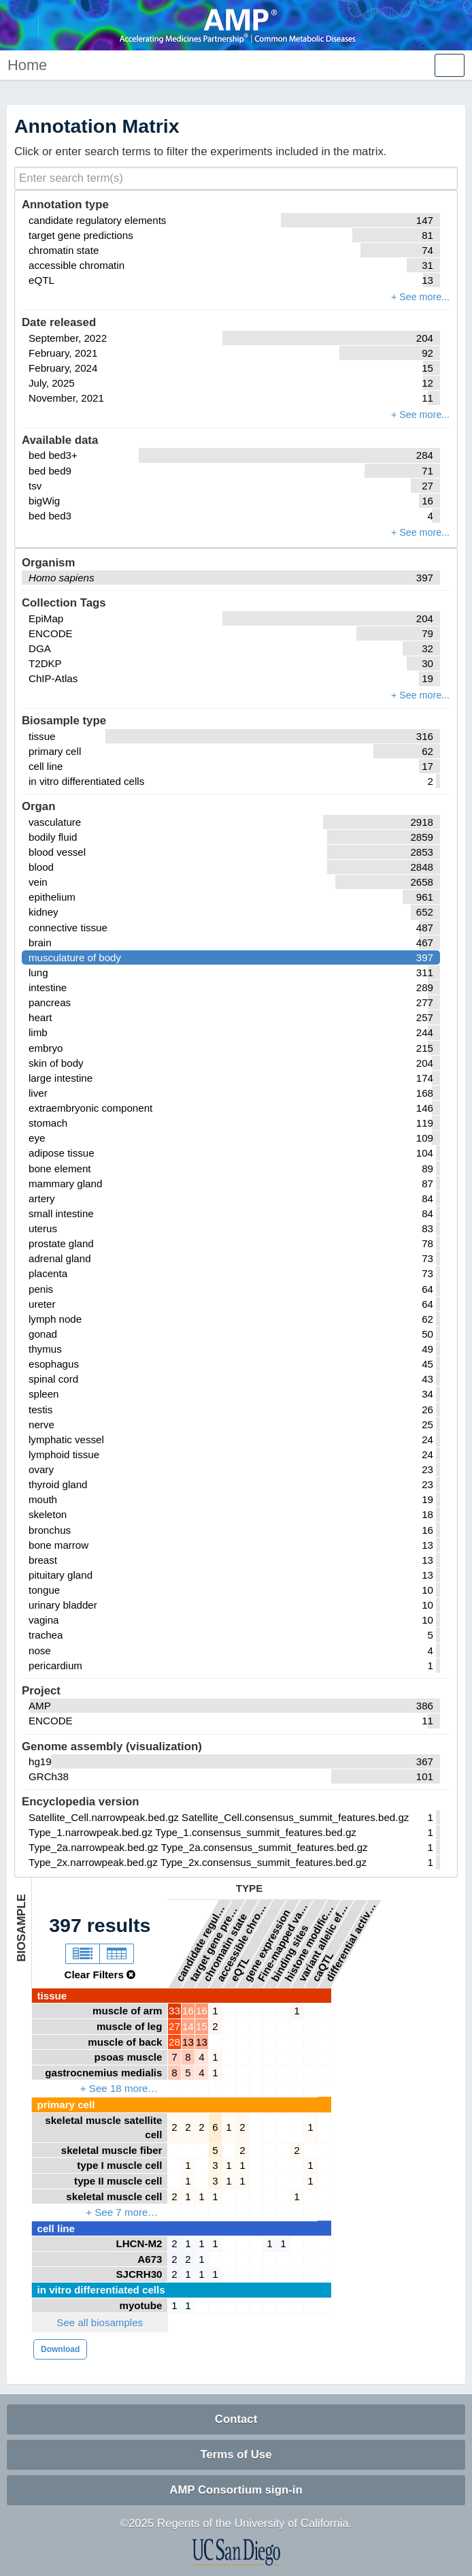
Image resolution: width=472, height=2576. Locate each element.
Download (60, 2349)
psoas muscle (129, 2057)
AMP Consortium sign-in (235, 2489)
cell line (56, 2228)
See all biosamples (99, 2322)
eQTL (239, 1968)
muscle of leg (130, 2026)
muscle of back (125, 2042)
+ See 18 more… (119, 2088)
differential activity (350, 1941)
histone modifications (310, 1941)
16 (188, 2010)
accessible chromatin (242, 1941)
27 (174, 2026)
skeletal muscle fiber (112, 2150)
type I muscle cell (119, 2165)
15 (201, 2026)
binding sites (289, 1952)
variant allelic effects (324, 1941)
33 (174, 2010)
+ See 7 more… (122, 2212)
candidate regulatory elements (201, 1941)
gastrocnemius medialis (103, 2072)
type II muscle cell (118, 2181)
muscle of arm (127, 2010)
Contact (236, 2419)
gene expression (266, 1945)
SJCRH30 (139, 2274)
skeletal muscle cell (114, 2196)
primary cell (66, 2104)
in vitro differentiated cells (101, 2290)
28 (174, 2042)
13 (188, 2042)
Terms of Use (235, 2454)
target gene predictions (215, 1941)
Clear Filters (99, 1974)
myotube (140, 2305)
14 (188, 2026)
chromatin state (225, 1947)
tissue (52, 1995)
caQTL (322, 1966)
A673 (149, 2259)
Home (27, 65)
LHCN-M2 (139, 2243)
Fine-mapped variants (283, 1941)
